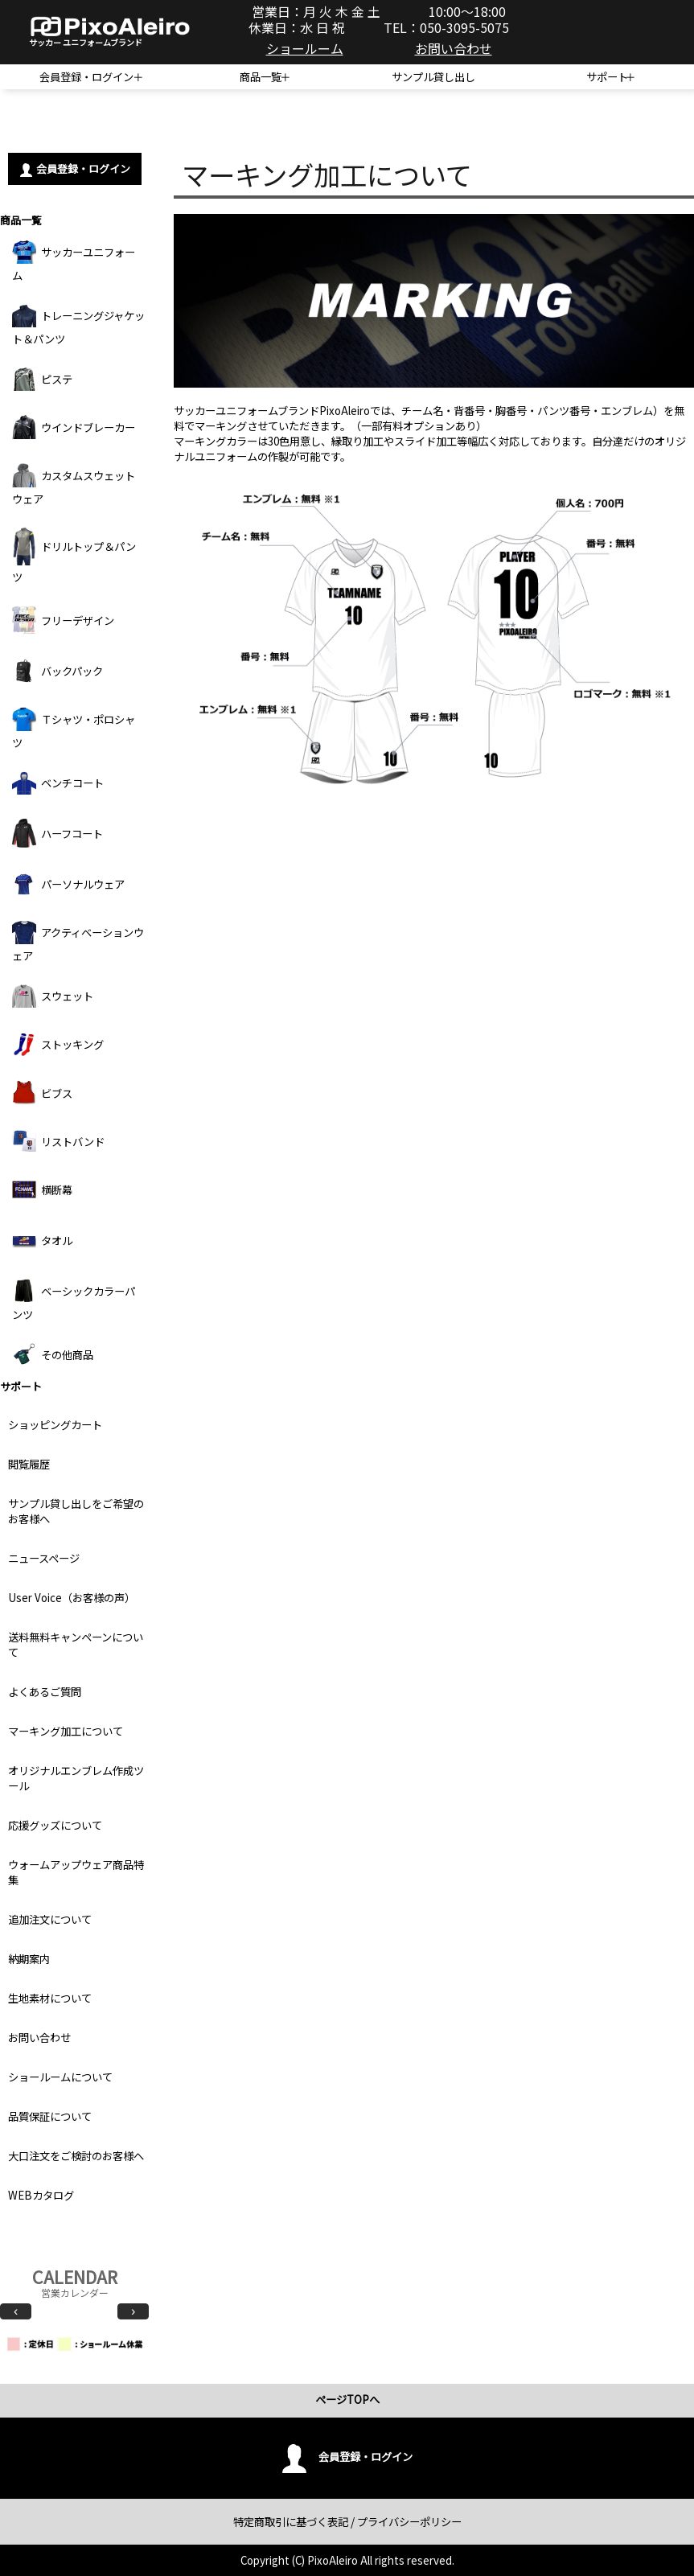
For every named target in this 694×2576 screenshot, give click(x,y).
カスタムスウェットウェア (73, 485)
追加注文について (50, 1919)
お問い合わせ (453, 48)
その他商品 (52, 1354)
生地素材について (50, 1998)
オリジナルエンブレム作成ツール (76, 1778)
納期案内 (29, 1958)
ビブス (42, 1092)
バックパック (57, 671)
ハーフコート (57, 833)
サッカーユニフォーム (73, 261)
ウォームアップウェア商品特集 (76, 1872)
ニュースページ (44, 1558)
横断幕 (42, 1189)
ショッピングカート (55, 1424)
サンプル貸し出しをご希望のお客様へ (76, 1511)
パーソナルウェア (68, 884)
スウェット (52, 996)
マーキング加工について (65, 1731)
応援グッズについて (55, 1825)
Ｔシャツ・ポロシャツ (73, 728)
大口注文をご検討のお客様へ (76, 2155)
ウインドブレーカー (73, 427)
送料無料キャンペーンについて (75, 1644)
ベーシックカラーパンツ (73, 1300)
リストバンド (58, 1141)
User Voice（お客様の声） (71, 1597)
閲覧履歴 (29, 1464)
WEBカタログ (41, 2195)
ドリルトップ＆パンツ (74, 556)
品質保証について (50, 2116)
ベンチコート (58, 782)
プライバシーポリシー (409, 2521)
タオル (42, 1240)
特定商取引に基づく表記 (290, 2521)
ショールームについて (60, 2077)
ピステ (42, 379)
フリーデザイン (63, 620)
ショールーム (304, 48)
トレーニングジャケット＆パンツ (78, 325)
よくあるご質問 (44, 1691)
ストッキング (58, 1044)
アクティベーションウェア (78, 941)
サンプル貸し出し (433, 76)
